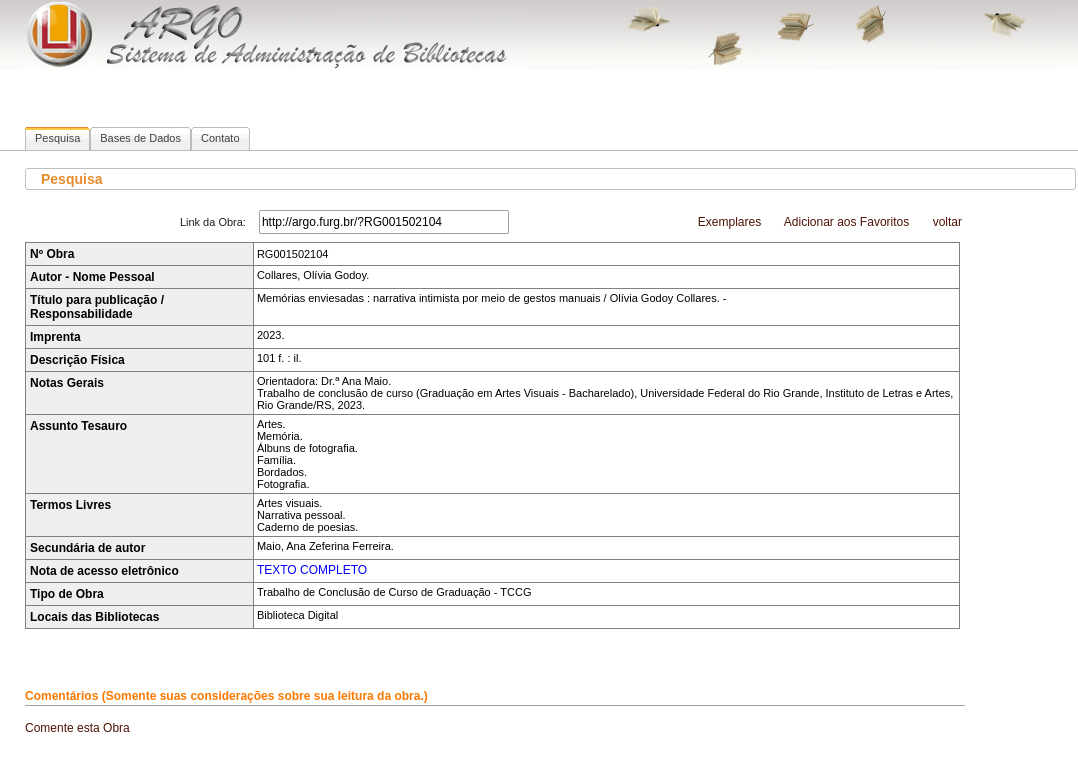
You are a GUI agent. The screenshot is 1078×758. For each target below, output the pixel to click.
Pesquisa (57, 138)
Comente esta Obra (77, 728)
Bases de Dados (140, 138)
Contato (220, 138)
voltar (947, 222)
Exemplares (729, 222)
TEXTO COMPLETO (312, 570)
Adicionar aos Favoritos (846, 222)
